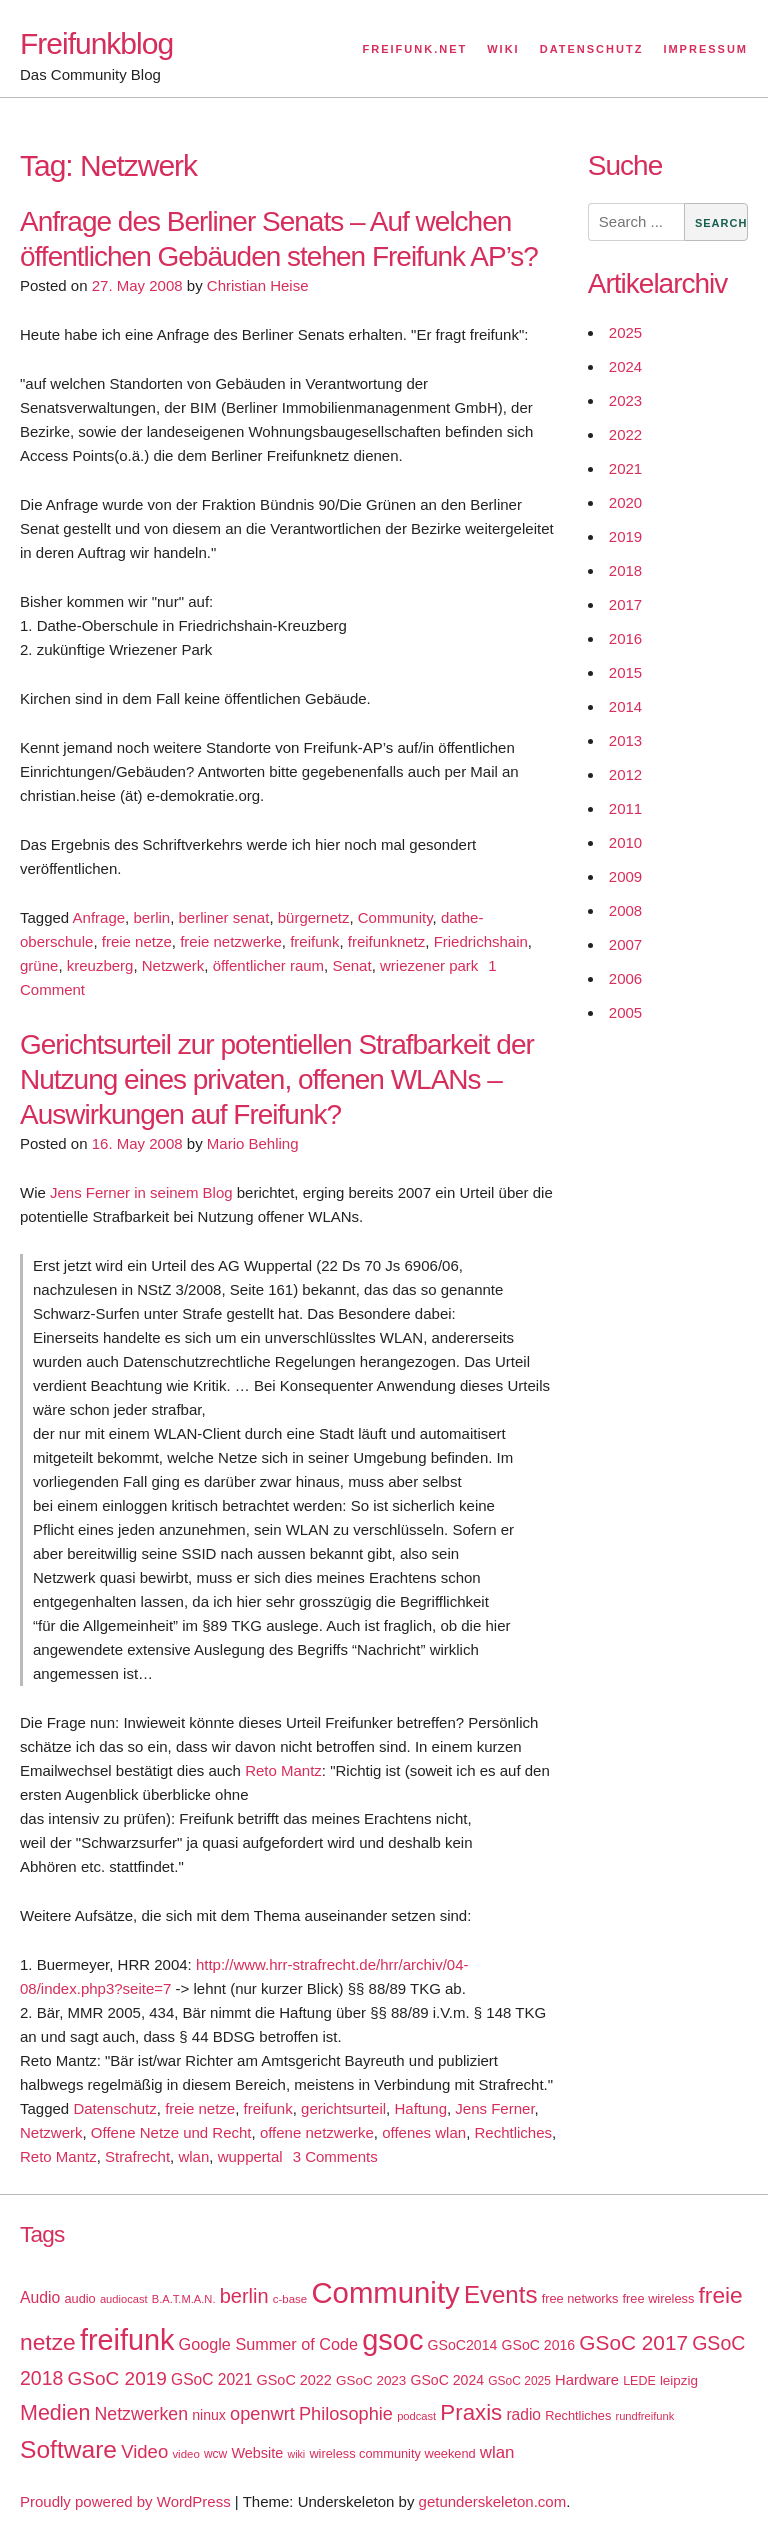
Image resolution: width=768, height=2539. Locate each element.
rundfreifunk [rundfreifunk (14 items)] (644, 2416)
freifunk (314, 941)
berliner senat (223, 917)
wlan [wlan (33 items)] (497, 2452)
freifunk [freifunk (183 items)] (127, 2340)
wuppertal (250, 2156)
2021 (625, 468)
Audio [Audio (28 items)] (40, 2297)
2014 (625, 706)
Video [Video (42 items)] (144, 2451)
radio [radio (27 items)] (523, 2414)
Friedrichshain (481, 941)
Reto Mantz (283, 1770)
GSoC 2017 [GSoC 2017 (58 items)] (633, 2342)
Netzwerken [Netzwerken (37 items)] (141, 2414)
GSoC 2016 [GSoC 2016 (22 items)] (539, 2345)
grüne (39, 965)
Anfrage (99, 917)
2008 (625, 910)
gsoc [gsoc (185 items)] (392, 2340)
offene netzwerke (317, 2132)
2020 (625, 502)
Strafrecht (137, 2156)
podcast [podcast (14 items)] (416, 2416)
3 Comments (335, 2156)
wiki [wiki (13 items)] (296, 2454)
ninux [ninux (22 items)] (209, 2415)
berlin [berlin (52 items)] (244, 2296)
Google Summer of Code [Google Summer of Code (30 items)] (268, 2344)
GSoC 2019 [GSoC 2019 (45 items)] (117, 2378)
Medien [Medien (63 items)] (55, 2413)
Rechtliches (513, 2132)
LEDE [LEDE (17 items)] (639, 2381)
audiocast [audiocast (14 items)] (124, 2299)
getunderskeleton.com (493, 2501)
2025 (625, 332)
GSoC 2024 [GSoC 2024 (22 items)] (447, 2380)
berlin (151, 917)
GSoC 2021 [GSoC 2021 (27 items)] (211, 2379)
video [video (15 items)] (185, 2454)
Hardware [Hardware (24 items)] (587, 2380)
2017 (625, 604)
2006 (625, 978)
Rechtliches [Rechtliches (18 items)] (578, 2415)
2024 (625, 366)
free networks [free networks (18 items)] (580, 2298)
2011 (625, 808)
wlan (193, 2156)
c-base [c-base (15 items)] (290, 2299)
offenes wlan (424, 2132)
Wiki (503, 49)
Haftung (420, 2108)
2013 (625, 740)
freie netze (137, 941)
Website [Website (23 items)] (257, 2453)
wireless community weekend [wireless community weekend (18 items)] (392, 2453)
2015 (625, 672)
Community (395, 917)
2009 (625, 876)
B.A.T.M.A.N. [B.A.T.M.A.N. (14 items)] (184, 2299)
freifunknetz (387, 941)
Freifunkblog (96, 43)
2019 (625, 536)
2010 (625, 842)
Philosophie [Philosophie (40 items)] (346, 2414)
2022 (625, 434)
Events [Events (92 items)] (501, 2294)
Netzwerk (173, 965)
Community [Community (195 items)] (385, 2292)
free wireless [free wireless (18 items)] (659, 2298)
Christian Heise (258, 285)
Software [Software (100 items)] (68, 2449)
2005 (625, 1012)
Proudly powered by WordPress (125, 2501)
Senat (351, 965)
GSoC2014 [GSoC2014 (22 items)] (463, 2345)
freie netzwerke (231, 941)
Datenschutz (592, 49)
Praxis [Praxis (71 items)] (471, 2412)
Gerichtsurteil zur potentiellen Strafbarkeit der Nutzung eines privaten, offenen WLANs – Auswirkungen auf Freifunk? (277, 1079)
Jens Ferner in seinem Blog (141, 1192)
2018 (625, 570)
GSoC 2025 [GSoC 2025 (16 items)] (519, 2381)
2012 (625, 774)
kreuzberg (100, 965)
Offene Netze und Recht (171, 2132)
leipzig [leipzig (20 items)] (679, 2380)
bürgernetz (314, 917)
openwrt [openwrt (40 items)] (262, 2414)
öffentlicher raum (268, 965)
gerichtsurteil (343, 2108)
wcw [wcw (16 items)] (215, 2454)
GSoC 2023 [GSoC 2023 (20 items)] (371, 2380)
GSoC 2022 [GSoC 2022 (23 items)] (294, 2380)
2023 (625, 400)
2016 (625, 638)
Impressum (705, 49)
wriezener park (429, 965)
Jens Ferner (494, 2108)
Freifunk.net (415, 49)
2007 (625, 944)
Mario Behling (253, 1143)
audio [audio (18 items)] (79, 2298)
